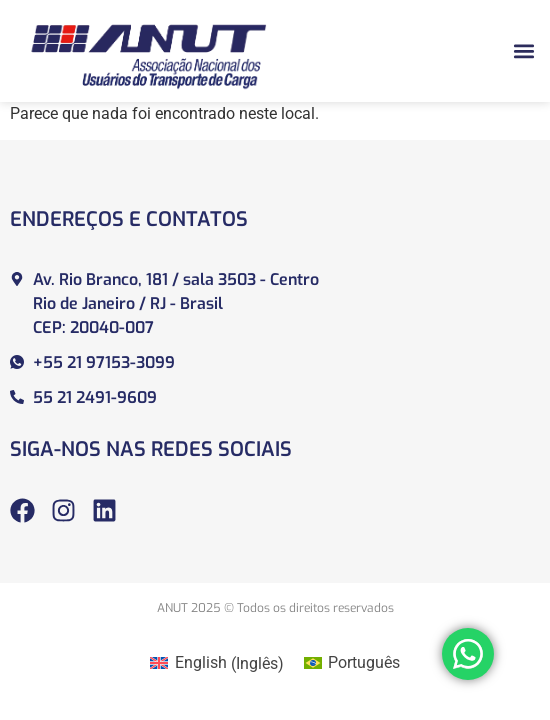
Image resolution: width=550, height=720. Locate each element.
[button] (523, 50)
